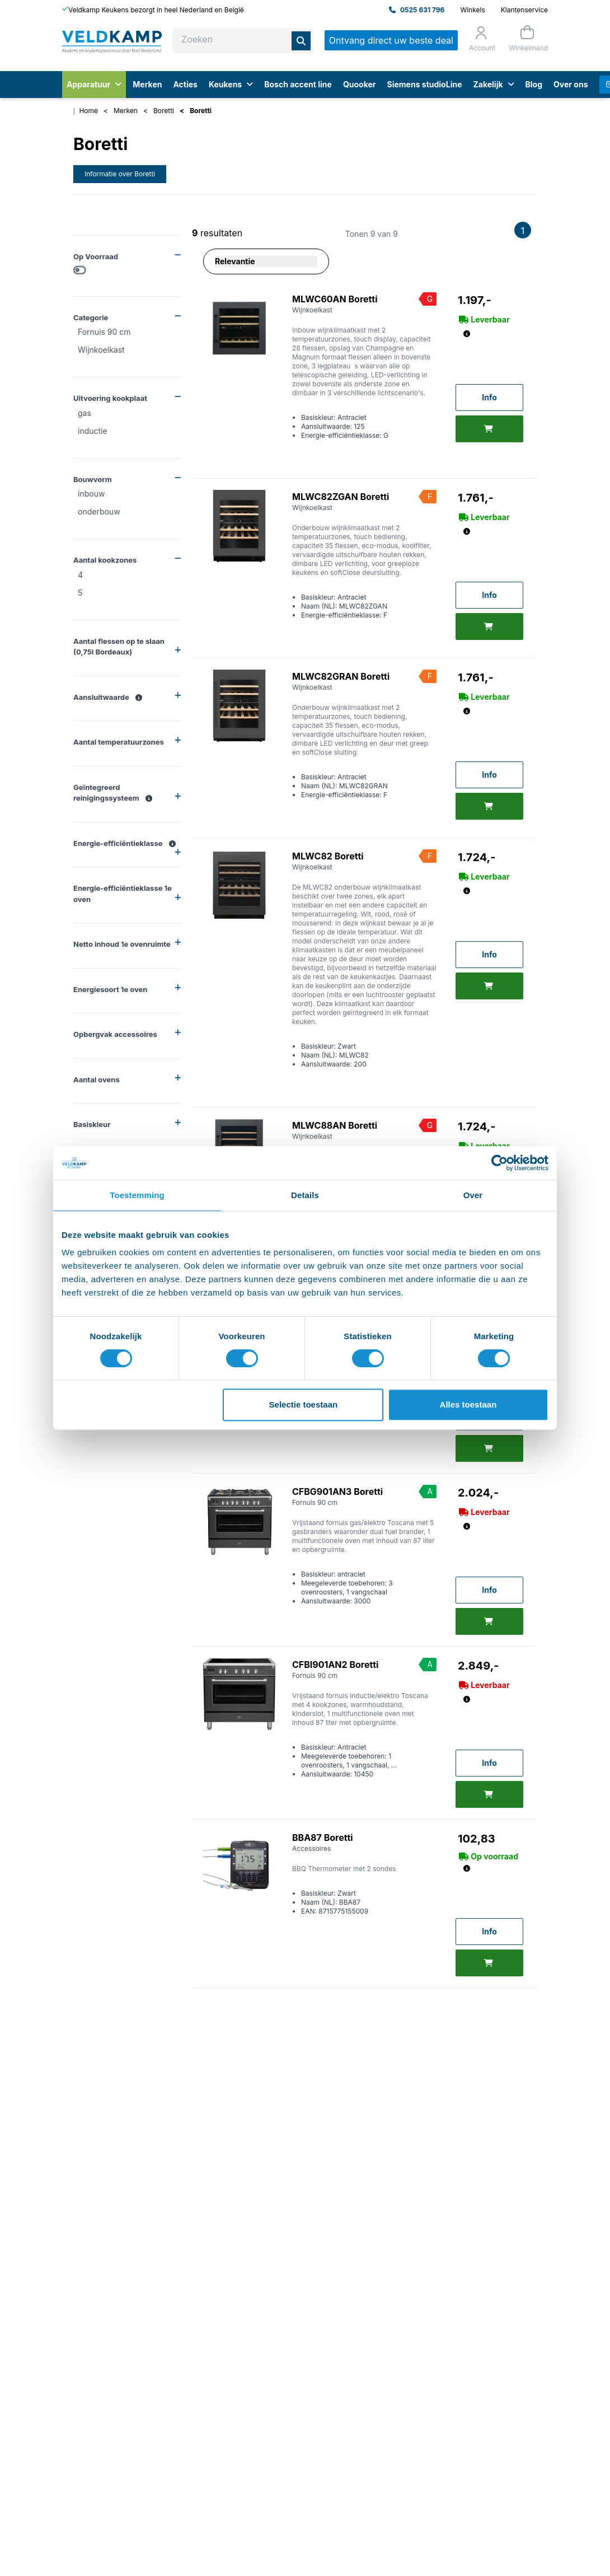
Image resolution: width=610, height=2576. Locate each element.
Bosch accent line (298, 84)
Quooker (359, 84)
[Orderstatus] (481, 38)
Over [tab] (473, 1195)
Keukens (231, 84)
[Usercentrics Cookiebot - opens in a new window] (499, 1162)
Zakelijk (493, 84)
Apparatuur (94, 84)
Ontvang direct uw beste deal (391, 40)
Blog (534, 84)
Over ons (570, 84)
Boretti (163, 110)
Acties (185, 84)
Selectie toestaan (303, 1404)
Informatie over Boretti (120, 174)
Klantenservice (524, 10)
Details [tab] (305, 1195)
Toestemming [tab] (137, 1195)
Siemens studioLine (424, 84)
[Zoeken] (301, 40)
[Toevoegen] (489, 428)
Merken (147, 84)
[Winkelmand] (527, 38)
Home (88, 110)
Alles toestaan (468, 1404)
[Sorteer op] (266, 261)
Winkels (472, 10)
